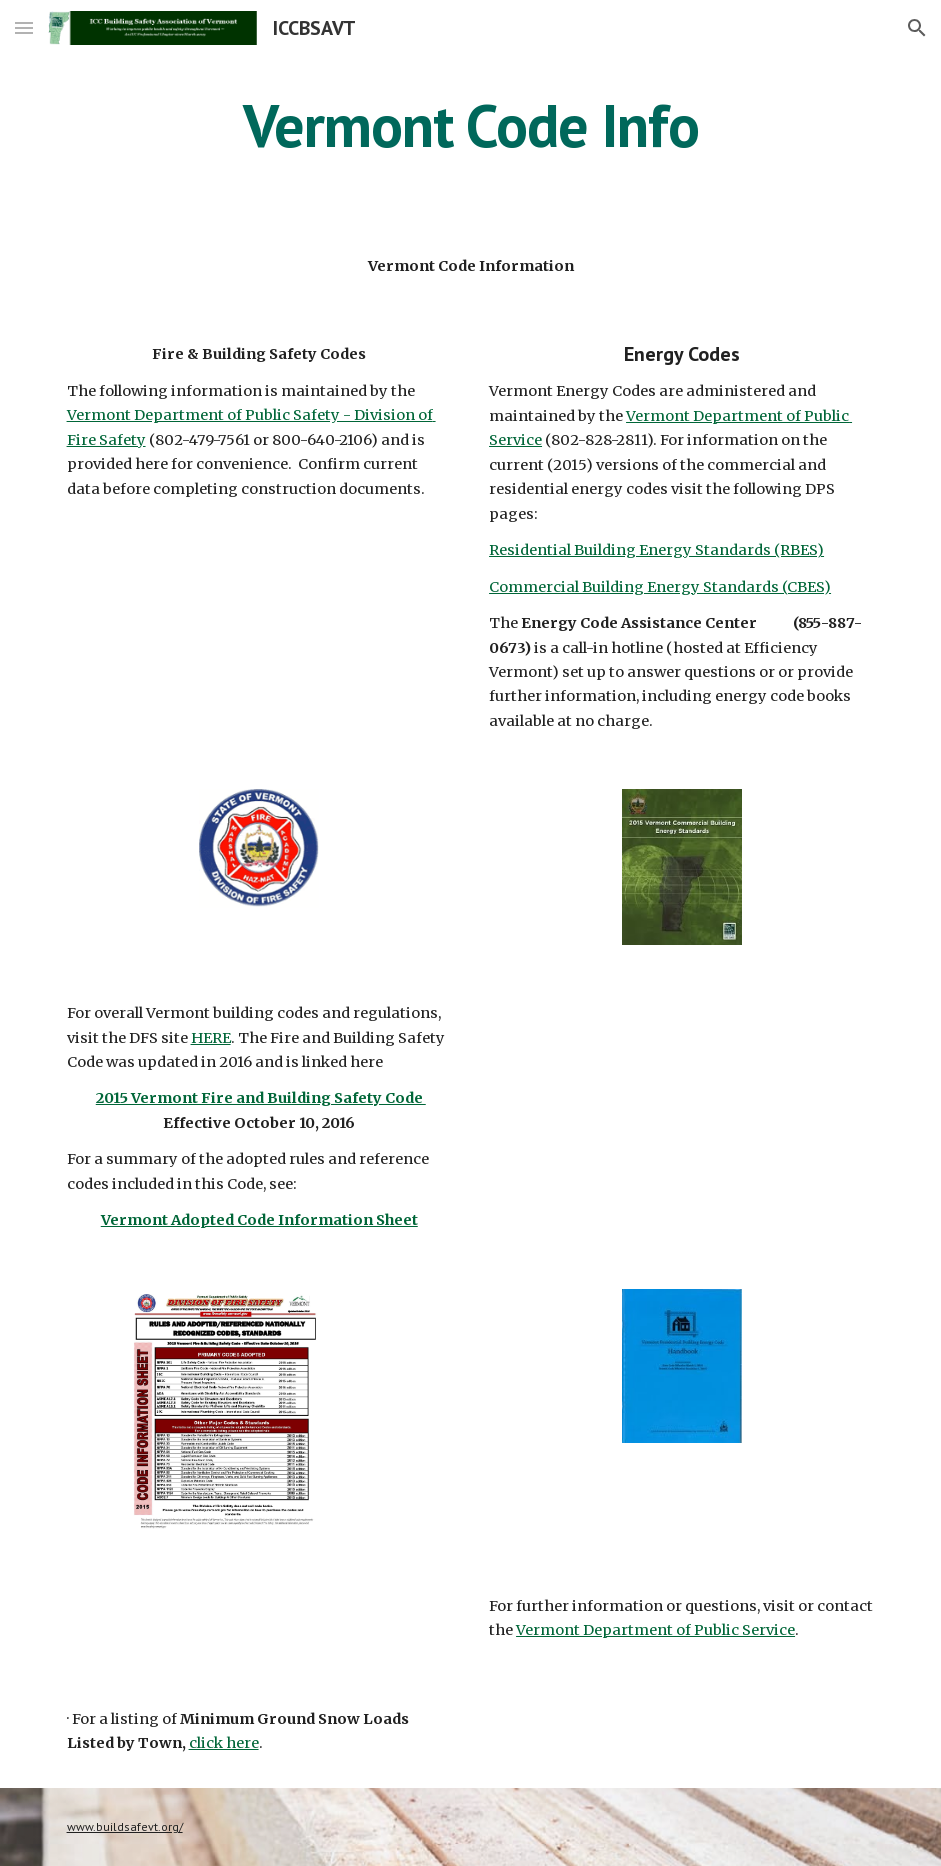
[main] (471, 125)
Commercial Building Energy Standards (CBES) (660, 587)
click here (224, 1743)
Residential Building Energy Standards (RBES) (656, 550)
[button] (24, 27)
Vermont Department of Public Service (655, 1630)
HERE (211, 1038)
